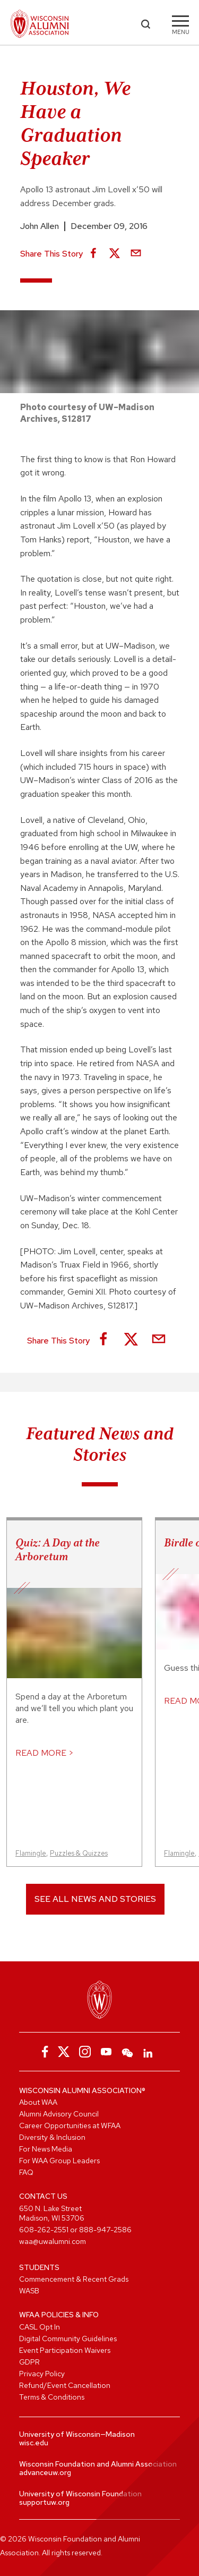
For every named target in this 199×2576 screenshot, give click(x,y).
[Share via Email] (135, 254)
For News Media (45, 2149)
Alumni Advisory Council (59, 2114)
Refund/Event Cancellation (64, 2385)
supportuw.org (44, 2502)
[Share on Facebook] (93, 254)
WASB (29, 2291)
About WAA (38, 2102)
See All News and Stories (95, 1899)
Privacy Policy (42, 2373)
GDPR (29, 2362)
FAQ (26, 2172)
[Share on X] (114, 254)
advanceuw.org (45, 2472)
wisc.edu (33, 2442)
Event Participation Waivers (64, 2350)
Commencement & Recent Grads (73, 2279)
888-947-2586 (105, 2229)
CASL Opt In (39, 2327)
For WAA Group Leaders (59, 2160)
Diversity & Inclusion (52, 2137)
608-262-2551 (43, 2229)
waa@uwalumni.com (52, 2241)
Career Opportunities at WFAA (69, 2125)
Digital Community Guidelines (68, 2338)
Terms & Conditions (51, 2397)
